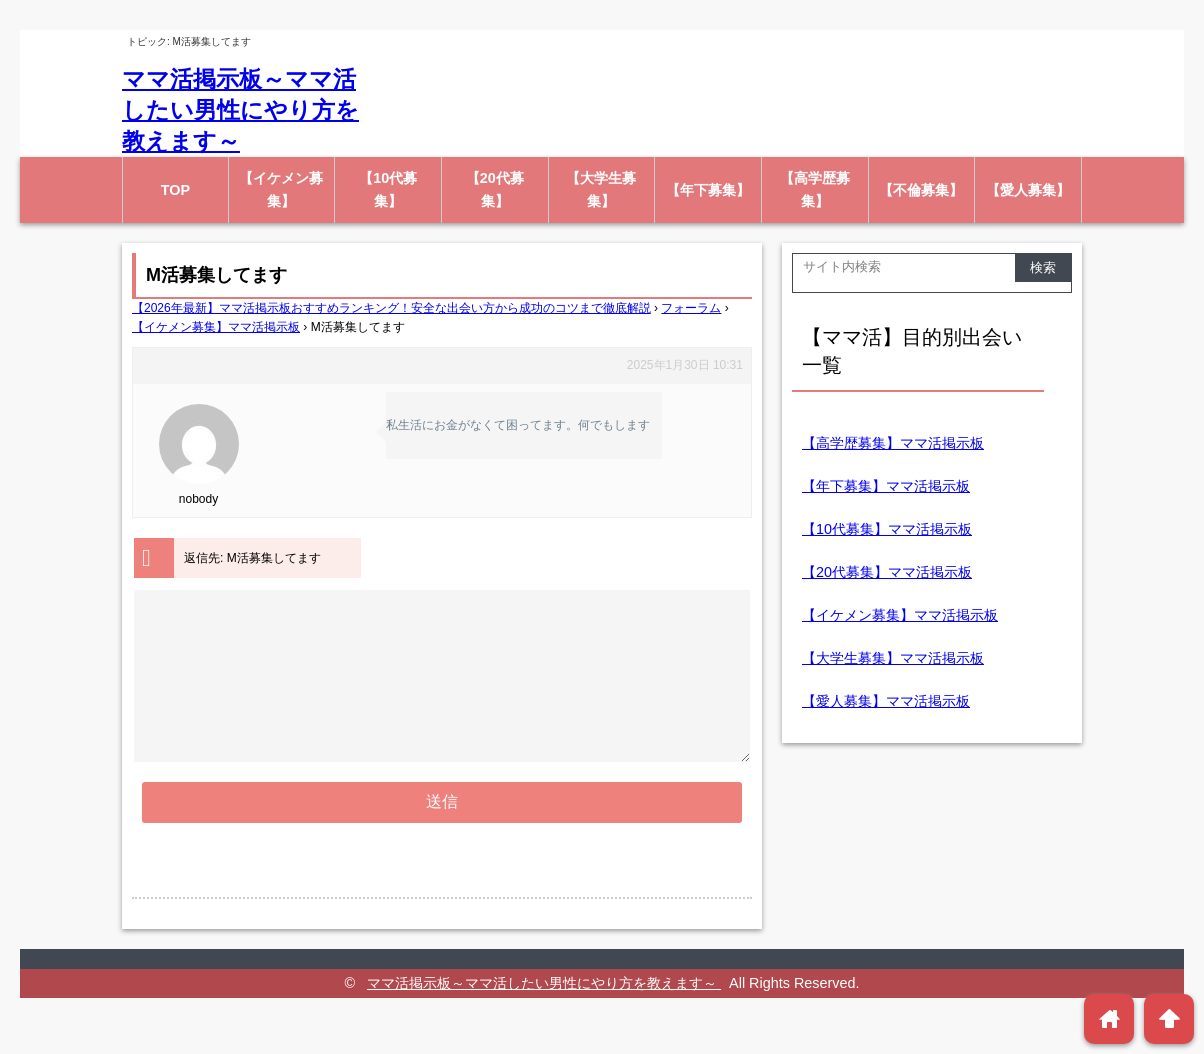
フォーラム (691, 308)
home (1109, 1018)
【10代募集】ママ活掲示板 (887, 529)
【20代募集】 (495, 189)
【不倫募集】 (921, 190)
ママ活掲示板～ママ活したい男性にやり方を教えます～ (240, 110)
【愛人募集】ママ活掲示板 (886, 701)
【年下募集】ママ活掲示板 (886, 486)
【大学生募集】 (601, 189)
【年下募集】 (708, 190)
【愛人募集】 (1028, 190)
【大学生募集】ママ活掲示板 (893, 658)
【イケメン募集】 (281, 189)
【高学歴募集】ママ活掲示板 (893, 443)
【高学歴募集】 (815, 189)
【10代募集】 (388, 189)
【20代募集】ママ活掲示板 (887, 572)
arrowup (1169, 1018)
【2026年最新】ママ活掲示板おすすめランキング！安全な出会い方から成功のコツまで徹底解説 (391, 308)
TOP (175, 190)
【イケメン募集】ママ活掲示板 (216, 327)
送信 (442, 837)
